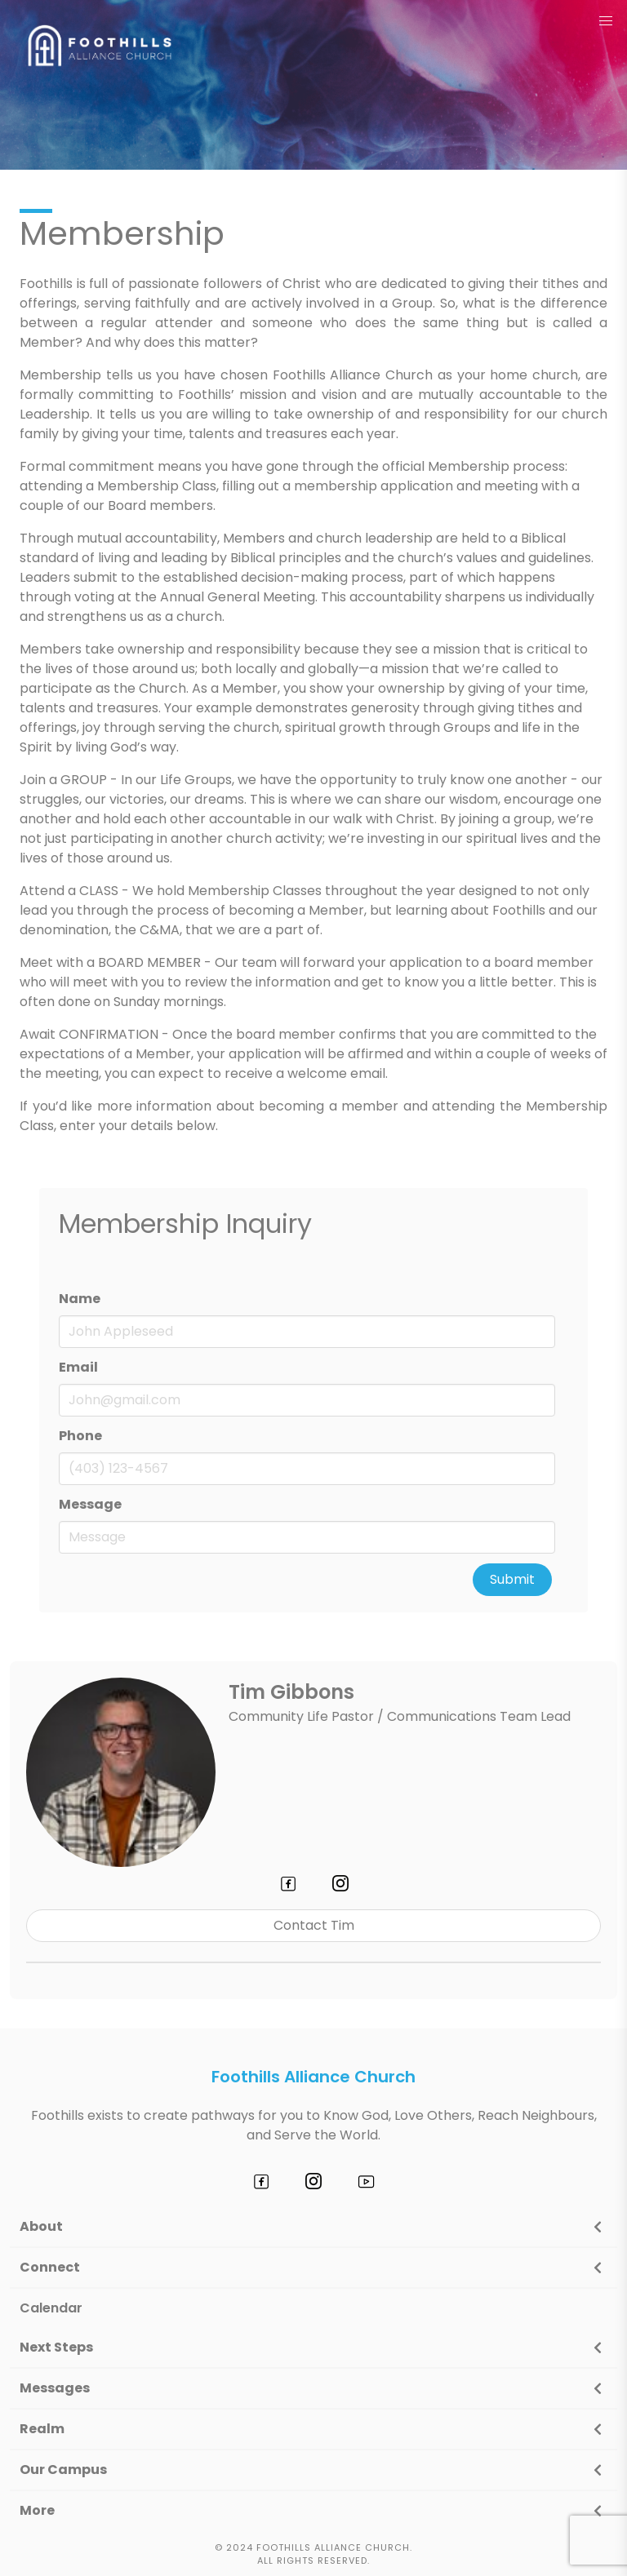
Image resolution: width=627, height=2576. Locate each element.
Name (79, 1298)
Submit (512, 1579)
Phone (80, 1435)
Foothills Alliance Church (313, 2076)
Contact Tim (313, 1925)
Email (78, 1367)
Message (90, 1504)
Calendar (51, 2308)
